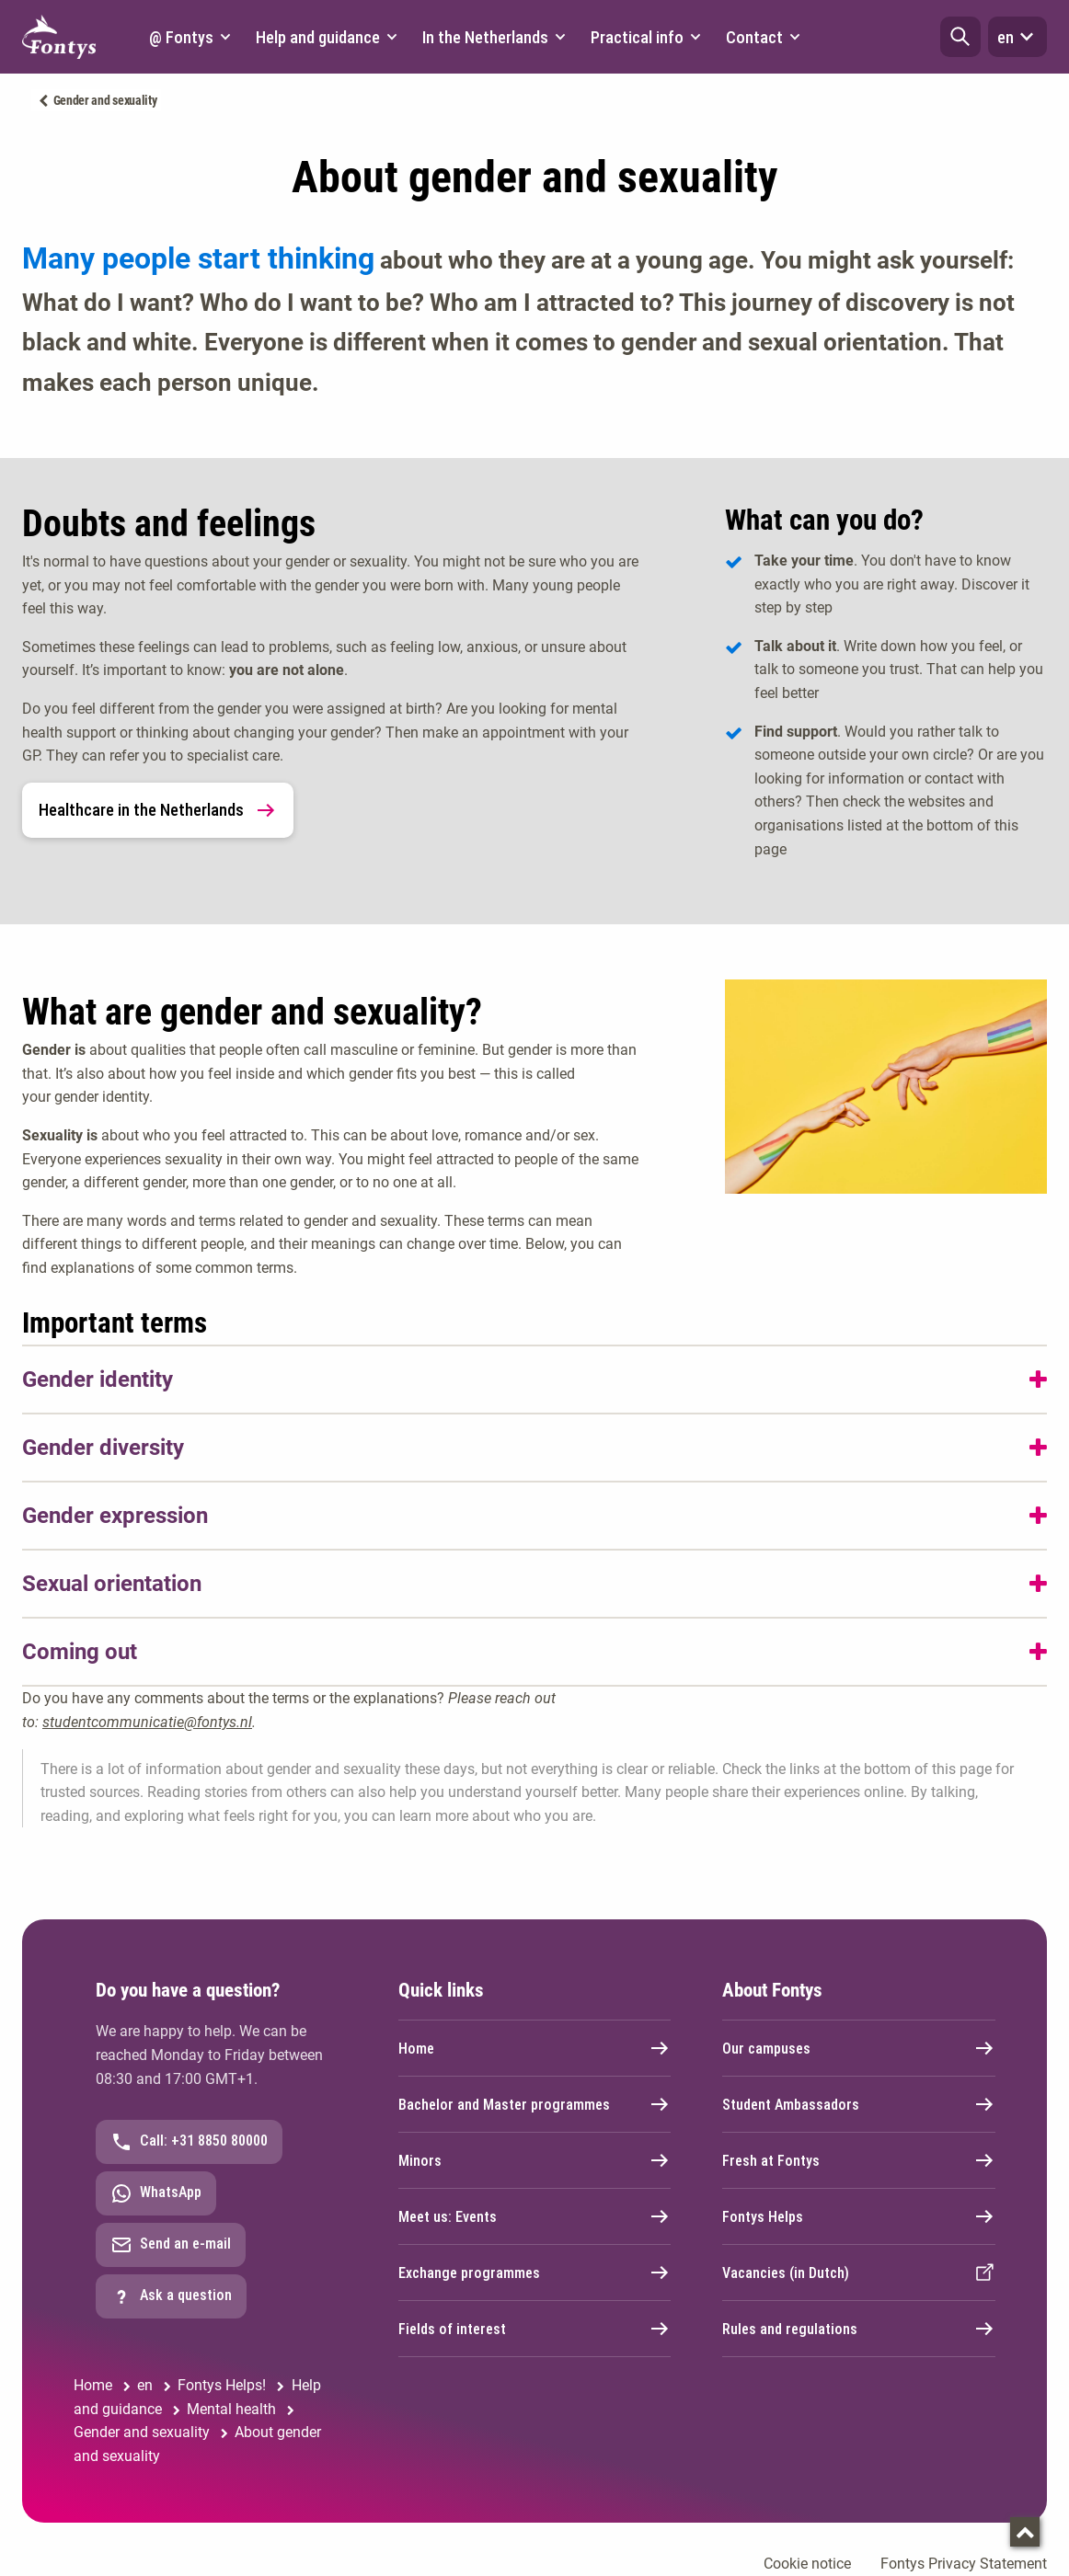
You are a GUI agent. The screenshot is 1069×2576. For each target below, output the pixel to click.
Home (535, 2048)
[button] (960, 37)
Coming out (79, 1652)
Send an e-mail (170, 2245)
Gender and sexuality (105, 100)
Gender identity (97, 1379)
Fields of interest (535, 2329)
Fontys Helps (858, 2216)
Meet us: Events (535, 2216)
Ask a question (171, 2296)
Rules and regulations (858, 2329)
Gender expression (115, 1515)
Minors (535, 2160)
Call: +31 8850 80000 (189, 2142)
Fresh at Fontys (858, 2160)
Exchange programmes (535, 2272)
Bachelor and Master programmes (535, 2104)
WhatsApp (155, 2193)
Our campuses (858, 2048)
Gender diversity (103, 1447)
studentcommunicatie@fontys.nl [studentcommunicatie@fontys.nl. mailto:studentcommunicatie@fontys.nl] (147, 1722)
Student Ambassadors (858, 2104)
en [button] (1017, 37)
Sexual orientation (111, 1584)
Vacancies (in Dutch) (858, 2272)
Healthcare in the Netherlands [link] (158, 810)
